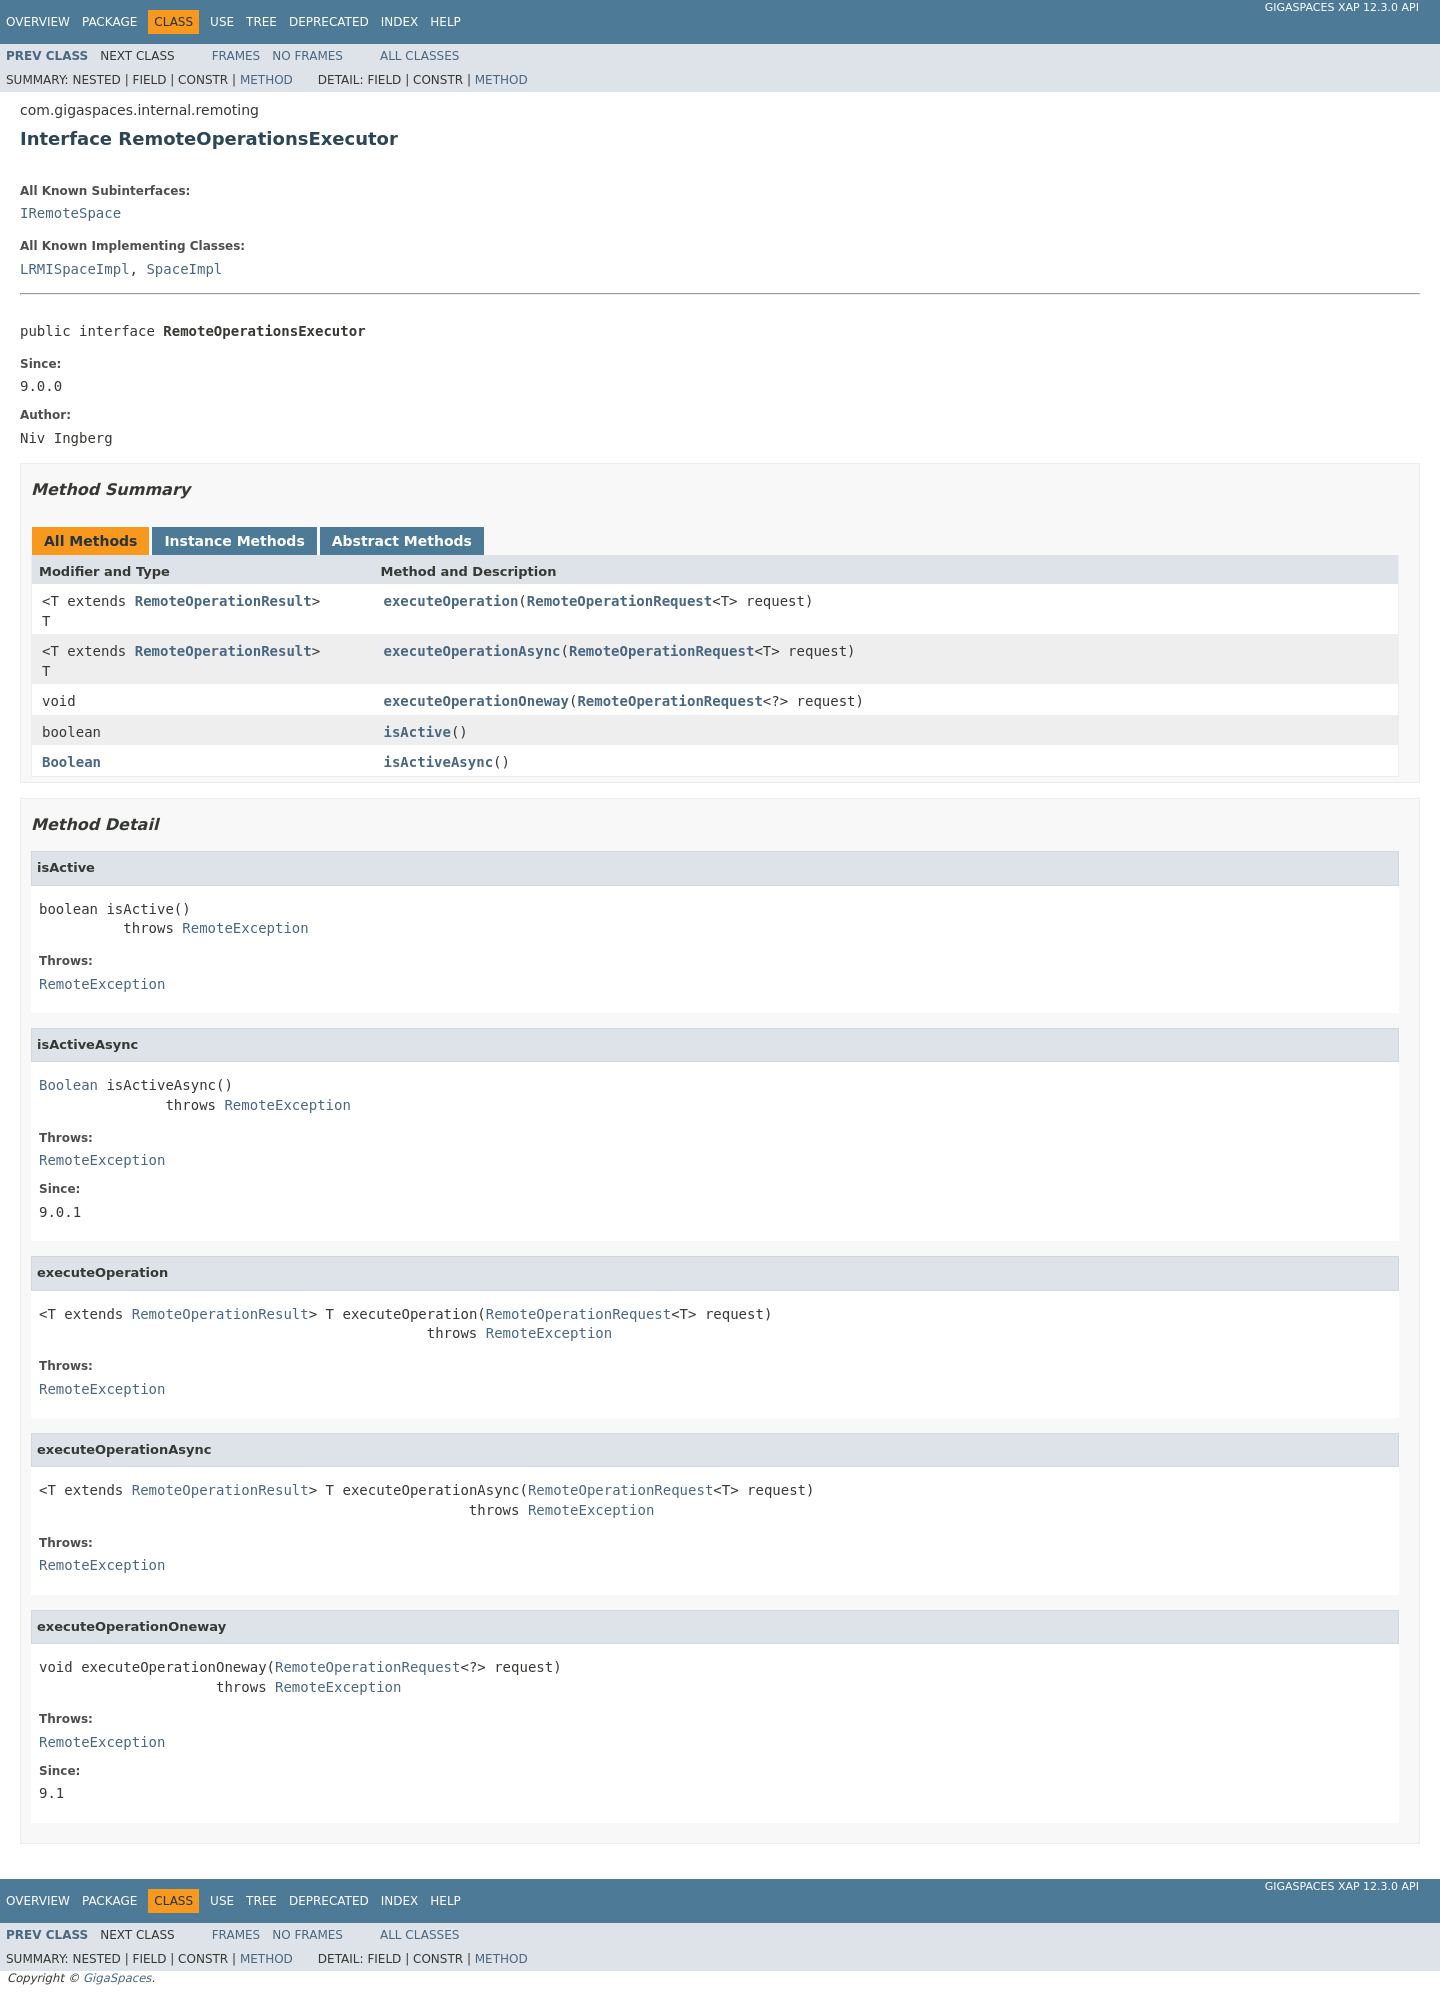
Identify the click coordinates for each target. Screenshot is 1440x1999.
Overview (38, 22)
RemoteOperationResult (223, 601)
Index (400, 22)
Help (445, 22)
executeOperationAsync (472, 651)
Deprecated (329, 22)
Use (222, 22)
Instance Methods (234, 541)
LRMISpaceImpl (75, 269)
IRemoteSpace (70, 213)
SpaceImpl (184, 269)
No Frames (307, 56)
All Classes (419, 56)
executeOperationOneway (476, 701)
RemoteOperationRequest (619, 601)
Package (109, 22)
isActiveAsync (439, 762)
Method (266, 80)
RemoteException (245, 928)
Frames (236, 56)
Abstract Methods (402, 541)
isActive (417, 732)
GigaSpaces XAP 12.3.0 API (1342, 7)
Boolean (71, 762)
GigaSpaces (117, 1978)
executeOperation (451, 601)
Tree (261, 22)
